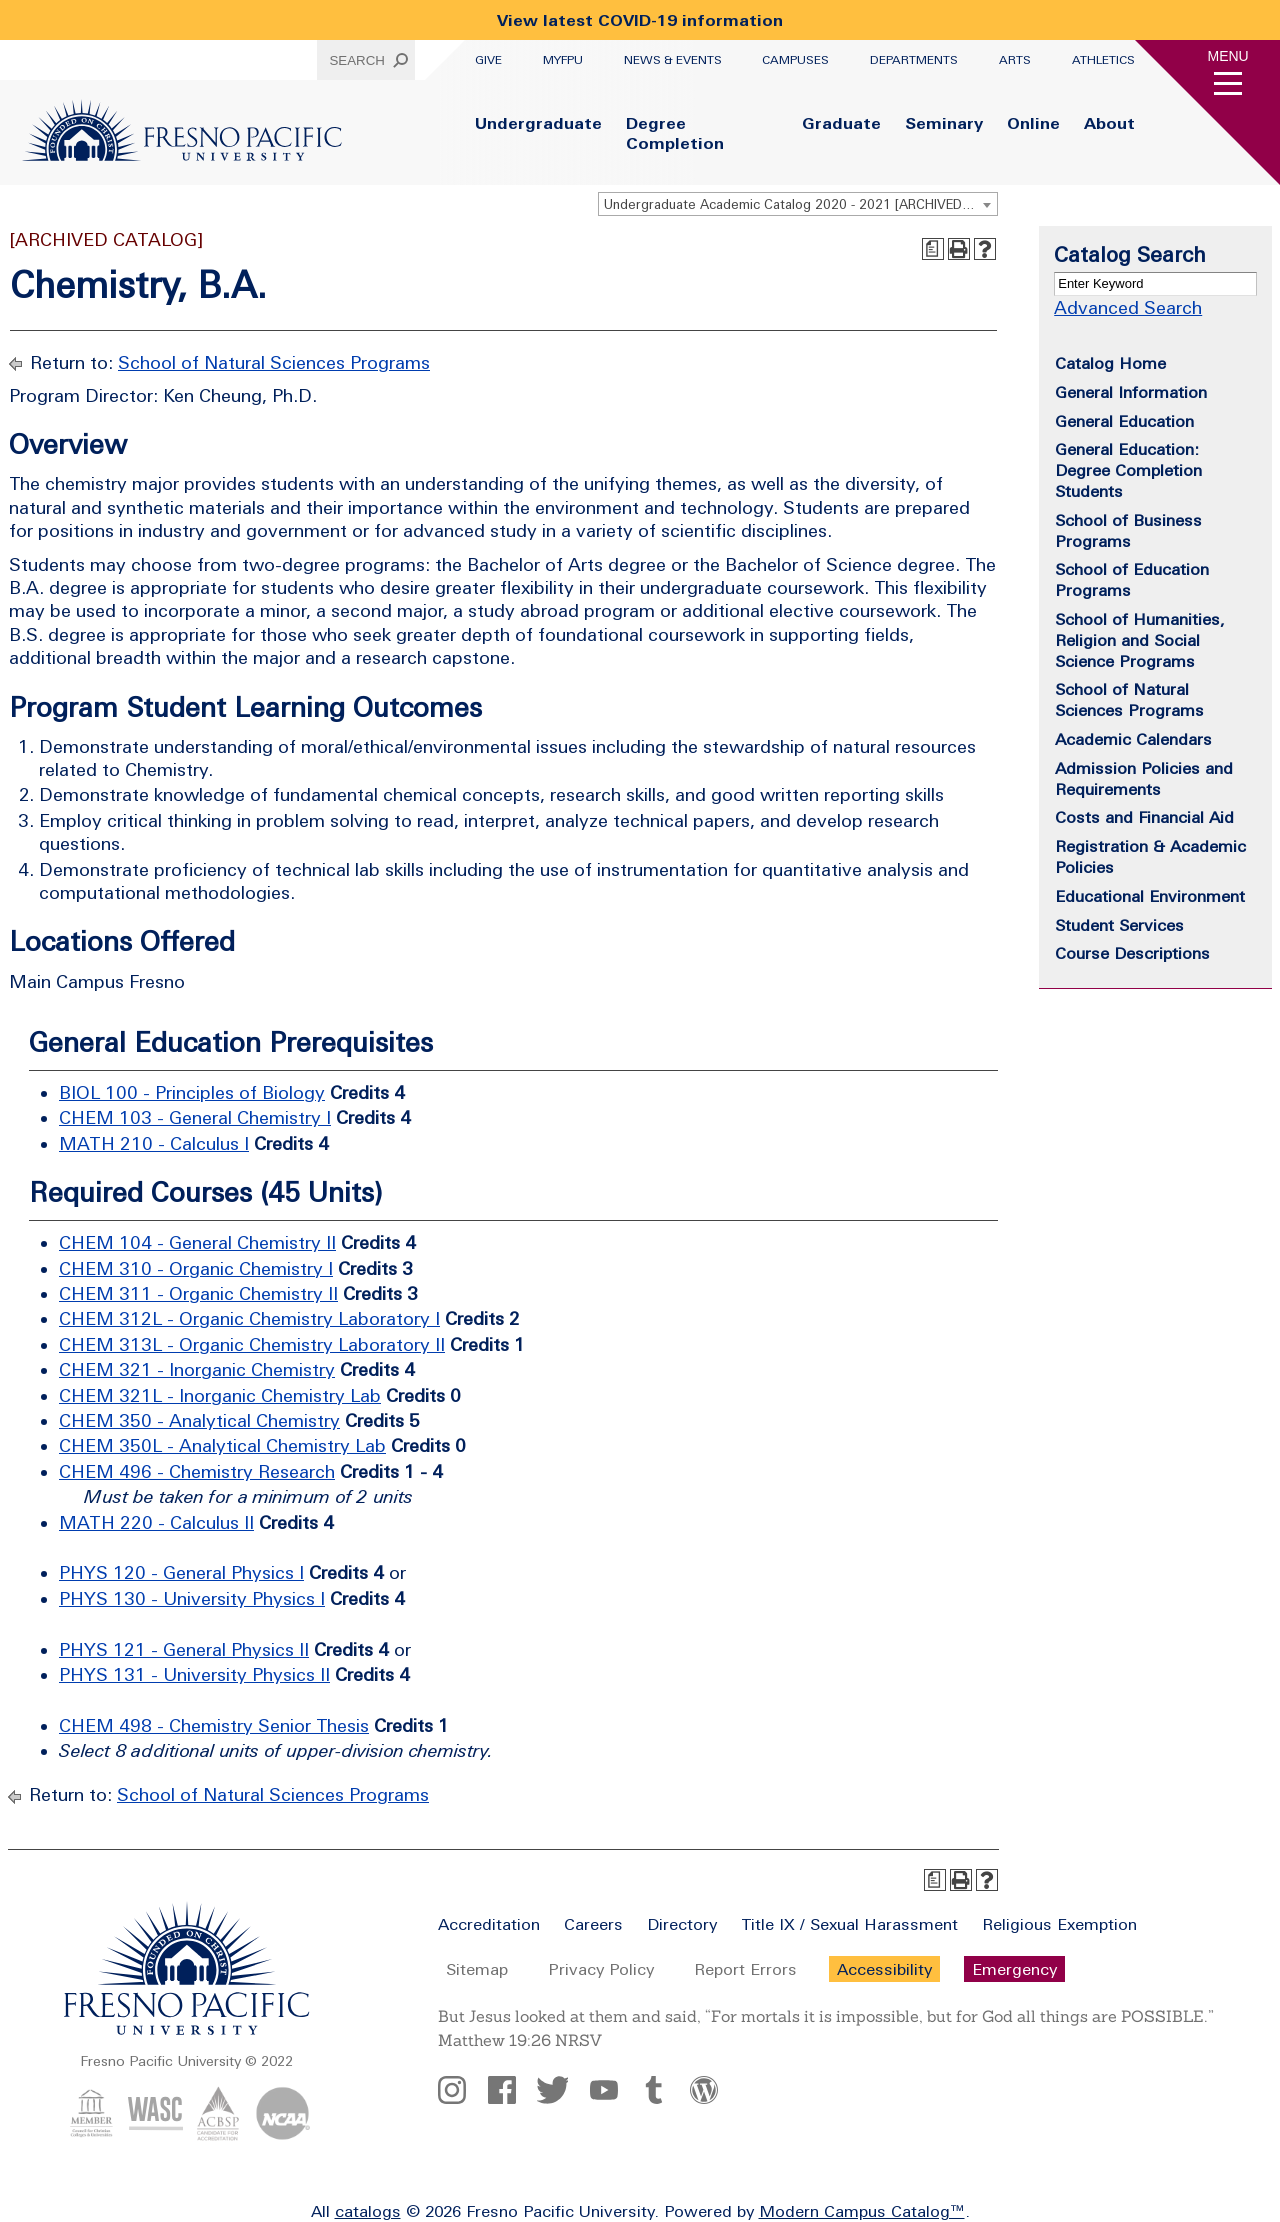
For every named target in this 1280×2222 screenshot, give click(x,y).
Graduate (841, 123)
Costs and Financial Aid (1144, 817)
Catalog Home (1110, 363)
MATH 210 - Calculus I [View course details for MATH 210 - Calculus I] (154, 1143)
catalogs (368, 2211)
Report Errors (745, 1969)
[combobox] (798, 204)
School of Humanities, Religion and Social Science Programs (1140, 640)
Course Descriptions (1132, 953)
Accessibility (884, 1969)
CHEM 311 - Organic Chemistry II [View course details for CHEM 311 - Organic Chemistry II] (198, 1293)
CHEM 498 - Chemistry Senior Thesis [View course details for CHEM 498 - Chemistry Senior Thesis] (214, 1725)
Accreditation (489, 1924)
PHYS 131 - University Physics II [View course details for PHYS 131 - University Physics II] (194, 1674)
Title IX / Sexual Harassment (849, 1924)
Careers (593, 1924)
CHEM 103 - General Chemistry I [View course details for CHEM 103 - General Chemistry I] (195, 1117)
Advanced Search (1128, 307)
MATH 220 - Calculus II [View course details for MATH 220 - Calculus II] (156, 1522)
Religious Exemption (1059, 1924)
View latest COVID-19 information (640, 20)
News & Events (673, 60)
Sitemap (477, 1969)
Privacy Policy (601, 1969)
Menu (1228, 56)
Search (357, 60)
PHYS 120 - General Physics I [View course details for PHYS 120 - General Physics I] (181, 1572)
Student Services (1119, 925)
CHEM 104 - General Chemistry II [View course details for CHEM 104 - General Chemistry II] (197, 1242)
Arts (1015, 60)
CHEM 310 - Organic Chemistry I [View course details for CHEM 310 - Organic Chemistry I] (196, 1268)
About (1109, 123)
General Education (1124, 421)
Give (488, 60)
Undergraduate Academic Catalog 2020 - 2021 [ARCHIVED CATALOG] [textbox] (800, 204)
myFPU (563, 60)
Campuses (795, 60)
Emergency (1014, 1969)
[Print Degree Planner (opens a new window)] (933, 249)
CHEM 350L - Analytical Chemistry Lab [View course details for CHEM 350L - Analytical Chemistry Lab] (222, 1445)
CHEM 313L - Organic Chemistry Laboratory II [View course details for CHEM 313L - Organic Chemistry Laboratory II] (252, 1344)
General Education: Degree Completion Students (1128, 470)
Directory (682, 1924)
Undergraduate (538, 123)
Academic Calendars (1133, 739)
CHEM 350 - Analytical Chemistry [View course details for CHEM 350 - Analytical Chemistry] (199, 1420)
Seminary (944, 123)
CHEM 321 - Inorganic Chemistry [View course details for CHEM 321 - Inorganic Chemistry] (197, 1369)
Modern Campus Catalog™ (862, 2211)
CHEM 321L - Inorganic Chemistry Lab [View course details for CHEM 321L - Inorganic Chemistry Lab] (220, 1395)
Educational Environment (1150, 896)
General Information (1131, 392)
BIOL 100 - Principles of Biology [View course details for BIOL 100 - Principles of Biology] (192, 1092)
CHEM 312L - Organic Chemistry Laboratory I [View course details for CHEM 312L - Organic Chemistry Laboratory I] (249, 1318)
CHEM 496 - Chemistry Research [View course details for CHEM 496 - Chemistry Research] (197, 1471)
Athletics (1103, 60)
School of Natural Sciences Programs (274, 362)
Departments (914, 60)
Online (1033, 123)
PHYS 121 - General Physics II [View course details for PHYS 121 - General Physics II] (184, 1649)
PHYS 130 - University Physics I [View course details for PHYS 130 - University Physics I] (192, 1598)
